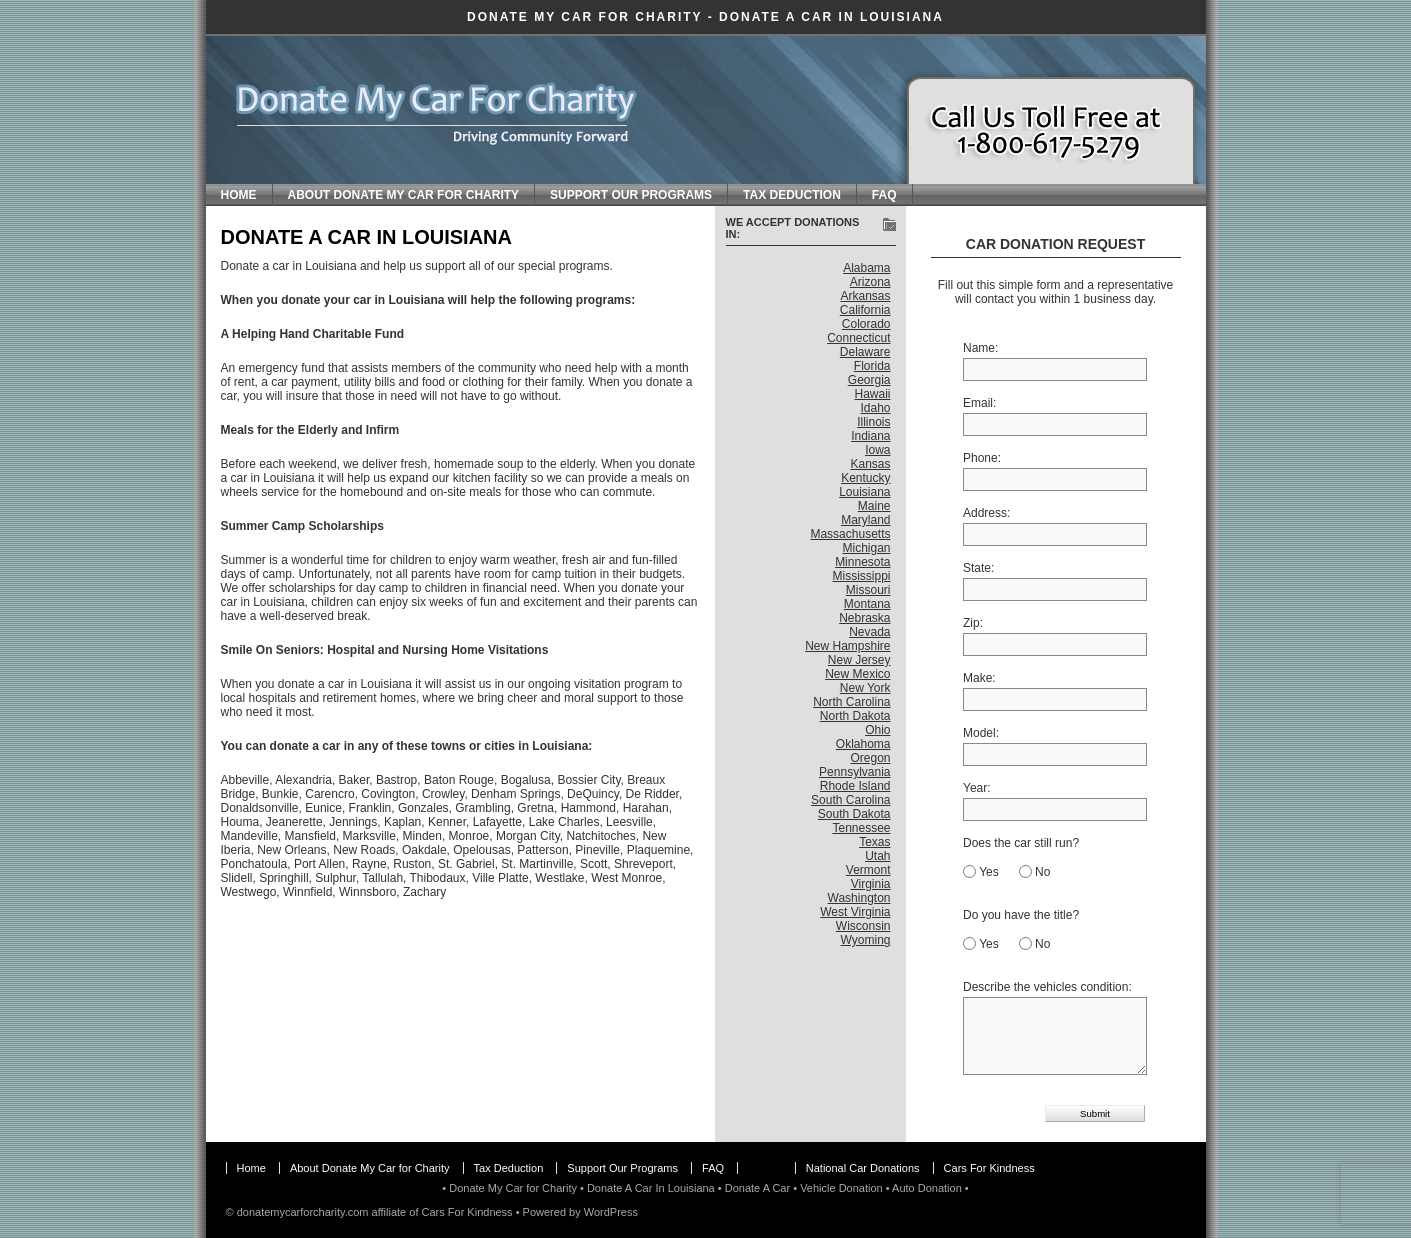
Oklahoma (863, 744)
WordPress (611, 1212)
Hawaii (872, 394)
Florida (872, 366)
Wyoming (866, 940)
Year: (977, 788)
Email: (979, 403)
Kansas (870, 464)
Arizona (870, 282)
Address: (986, 513)
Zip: (973, 623)
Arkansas (865, 296)
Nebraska (864, 618)
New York (865, 688)
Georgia (869, 380)
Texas (874, 842)
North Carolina (851, 702)
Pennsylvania (854, 772)
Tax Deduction (792, 195)
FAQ (884, 195)
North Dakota (855, 716)
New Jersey (859, 660)
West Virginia (855, 912)
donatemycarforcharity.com (303, 1212)
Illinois (873, 422)
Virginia (871, 884)
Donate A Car (757, 1188)
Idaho (875, 408)
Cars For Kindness (989, 1168)
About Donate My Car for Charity (404, 195)
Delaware (865, 352)
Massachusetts (850, 534)
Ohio (877, 730)
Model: (981, 733)
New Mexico (857, 674)
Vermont (868, 870)
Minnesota (862, 562)
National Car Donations (863, 1168)
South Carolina (850, 800)
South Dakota (854, 814)
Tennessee (861, 828)
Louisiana (864, 492)
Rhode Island (855, 786)
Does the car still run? (1021, 843)
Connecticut (858, 338)
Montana (867, 604)
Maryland (865, 520)
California (865, 310)
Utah (877, 856)
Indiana (870, 436)
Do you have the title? (1021, 915)
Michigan (866, 548)
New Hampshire (847, 646)
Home (239, 195)
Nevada (869, 632)
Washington (859, 898)
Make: (979, 678)
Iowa (877, 450)
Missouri (868, 590)
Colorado (866, 324)
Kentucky (865, 478)
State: (978, 568)
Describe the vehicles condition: (1047, 987)
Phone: (982, 458)
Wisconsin (863, 926)
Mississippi (861, 576)
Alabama (866, 268)
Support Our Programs (631, 195)
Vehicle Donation (841, 1188)
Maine (874, 506)
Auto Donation (927, 1188)
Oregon (870, 758)
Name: (980, 348)
